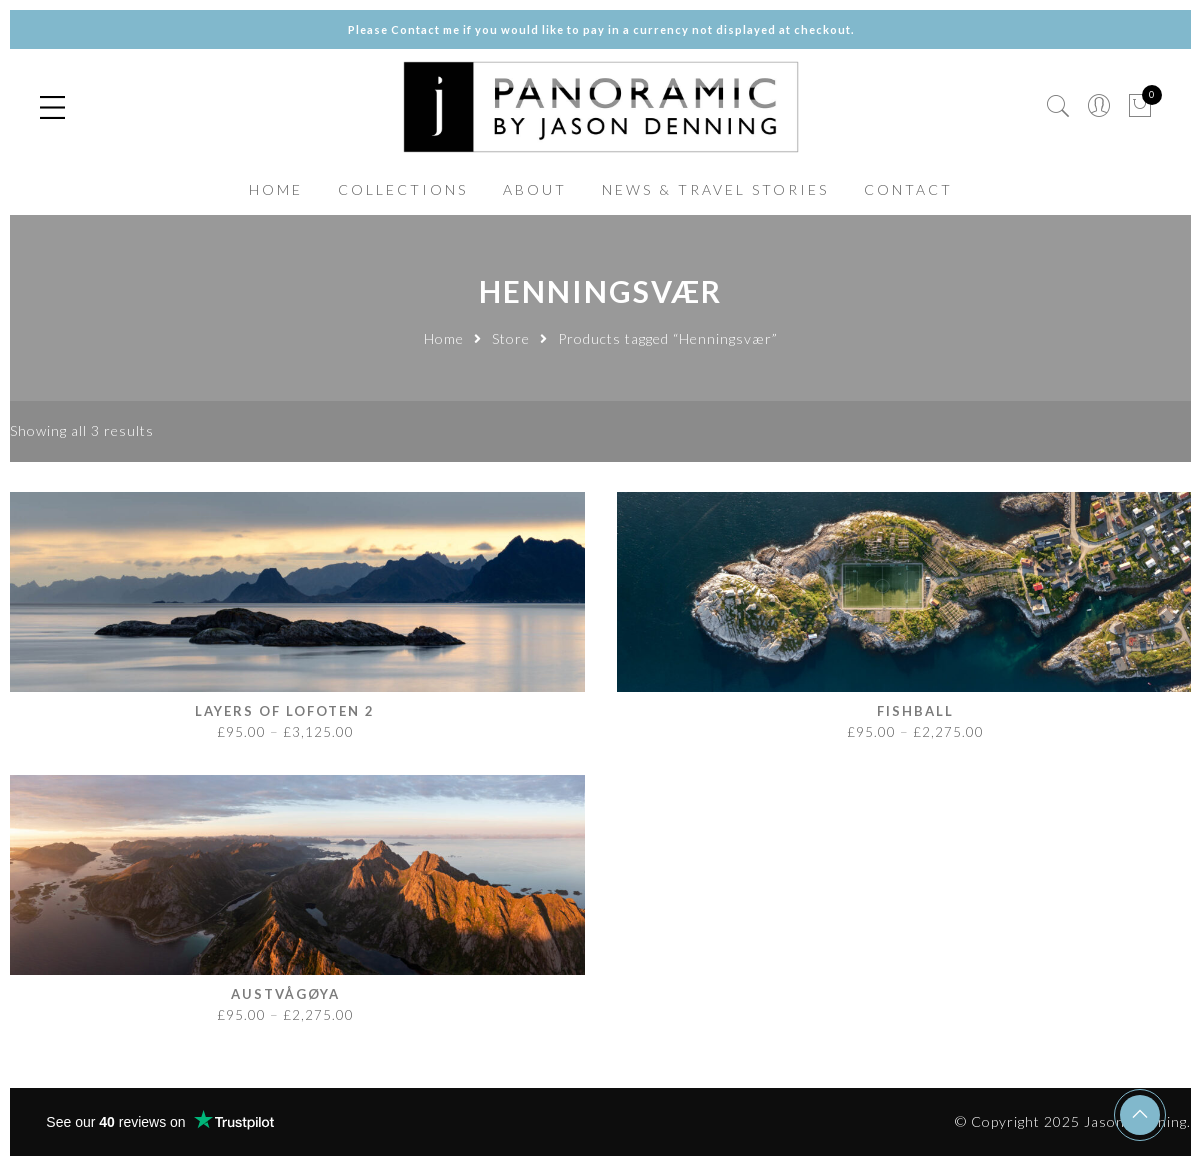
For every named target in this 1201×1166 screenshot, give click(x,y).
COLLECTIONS (403, 189)
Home (444, 338)
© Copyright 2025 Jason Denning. (1073, 1121)
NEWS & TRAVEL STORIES (715, 189)
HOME (276, 189)
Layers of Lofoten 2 (285, 711)
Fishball (915, 711)
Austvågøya (285, 994)
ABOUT (535, 189)
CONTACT (908, 189)
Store (511, 338)
